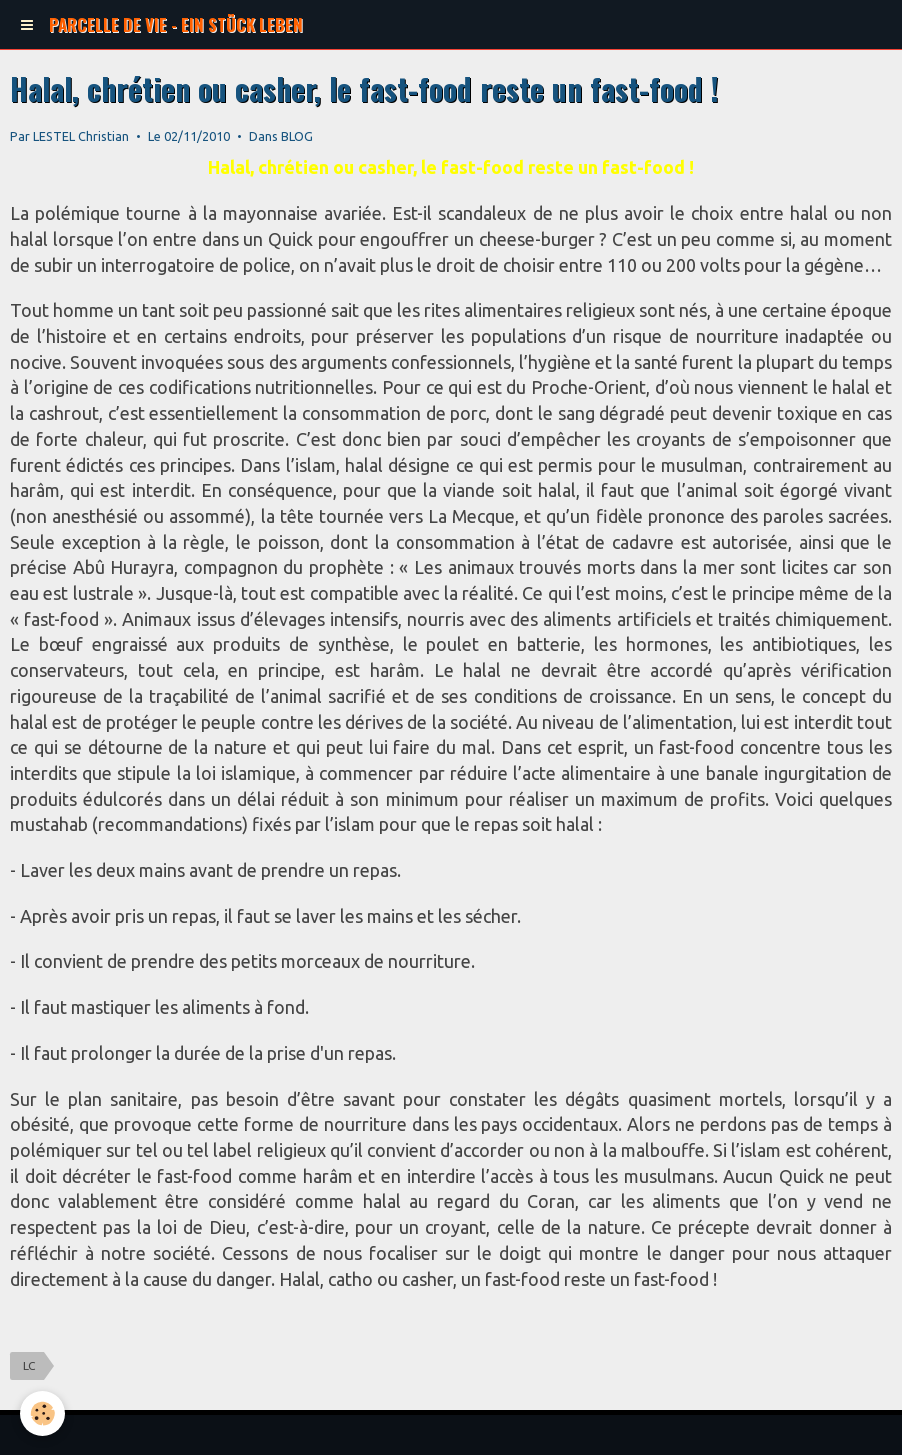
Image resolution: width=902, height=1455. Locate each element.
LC (29, 1365)
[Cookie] (42, 1413)
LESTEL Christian (81, 136)
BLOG (297, 136)
